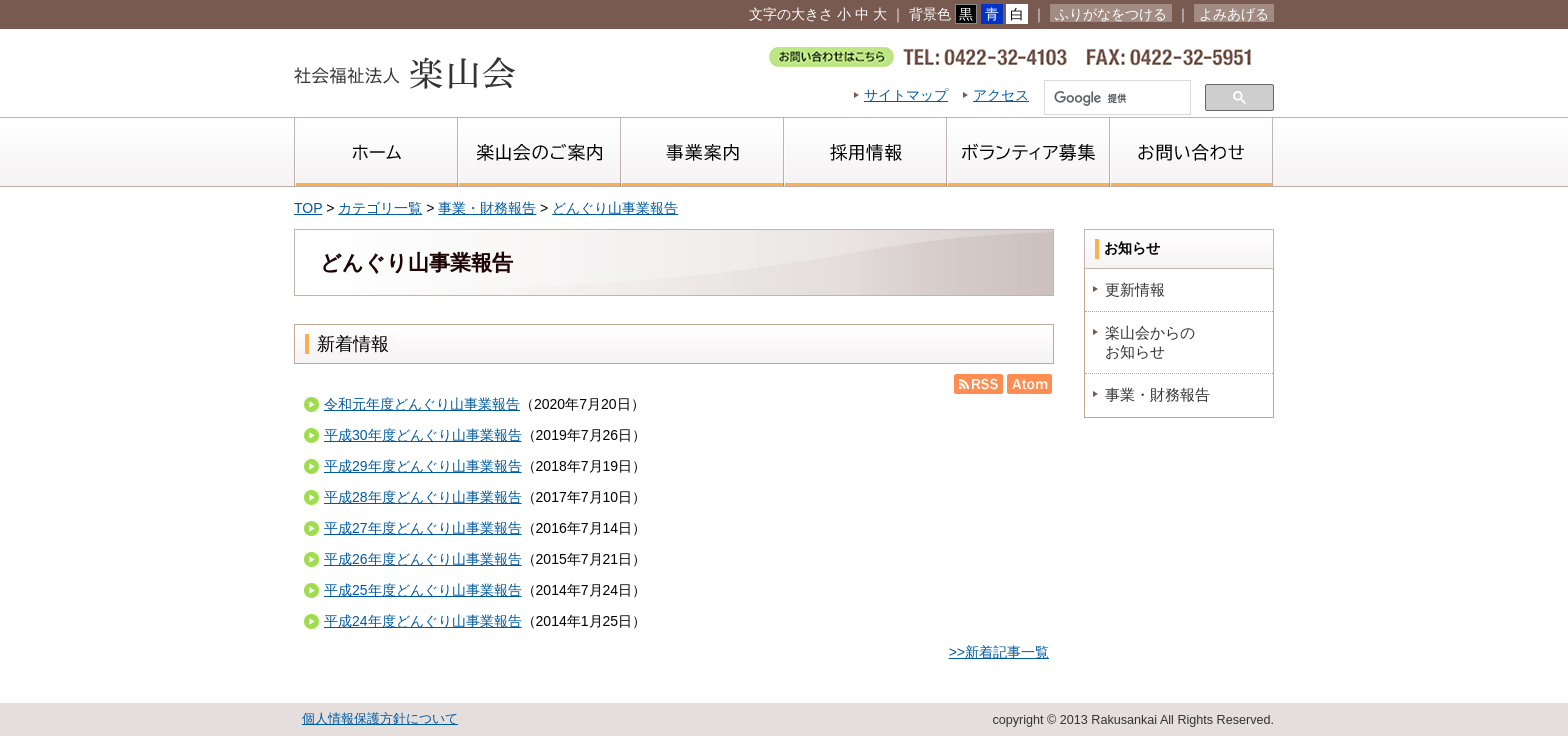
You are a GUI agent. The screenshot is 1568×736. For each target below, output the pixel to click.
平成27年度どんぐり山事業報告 (423, 528)
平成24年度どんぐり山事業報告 (423, 621)
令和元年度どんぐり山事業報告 (422, 404)
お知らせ (1132, 248)
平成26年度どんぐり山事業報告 (423, 559)
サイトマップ (906, 95)
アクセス (1001, 95)
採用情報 (864, 152)
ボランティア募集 (1027, 152)
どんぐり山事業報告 (615, 208)
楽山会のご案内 (538, 152)
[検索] (1115, 99)
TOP (308, 208)
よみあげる (1234, 14)
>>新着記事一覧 (999, 652)
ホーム (375, 152)
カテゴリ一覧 (380, 208)
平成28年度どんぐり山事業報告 (423, 497)
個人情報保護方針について (380, 719)
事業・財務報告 (487, 208)
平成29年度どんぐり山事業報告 (423, 466)
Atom (1027, 384)
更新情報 (1135, 289)
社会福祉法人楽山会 (404, 73)
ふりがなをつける (1111, 14)
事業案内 (701, 152)
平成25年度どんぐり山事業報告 (423, 590)
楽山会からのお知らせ (1150, 341)
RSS (978, 384)
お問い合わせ (1191, 152)
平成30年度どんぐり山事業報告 (423, 435)
